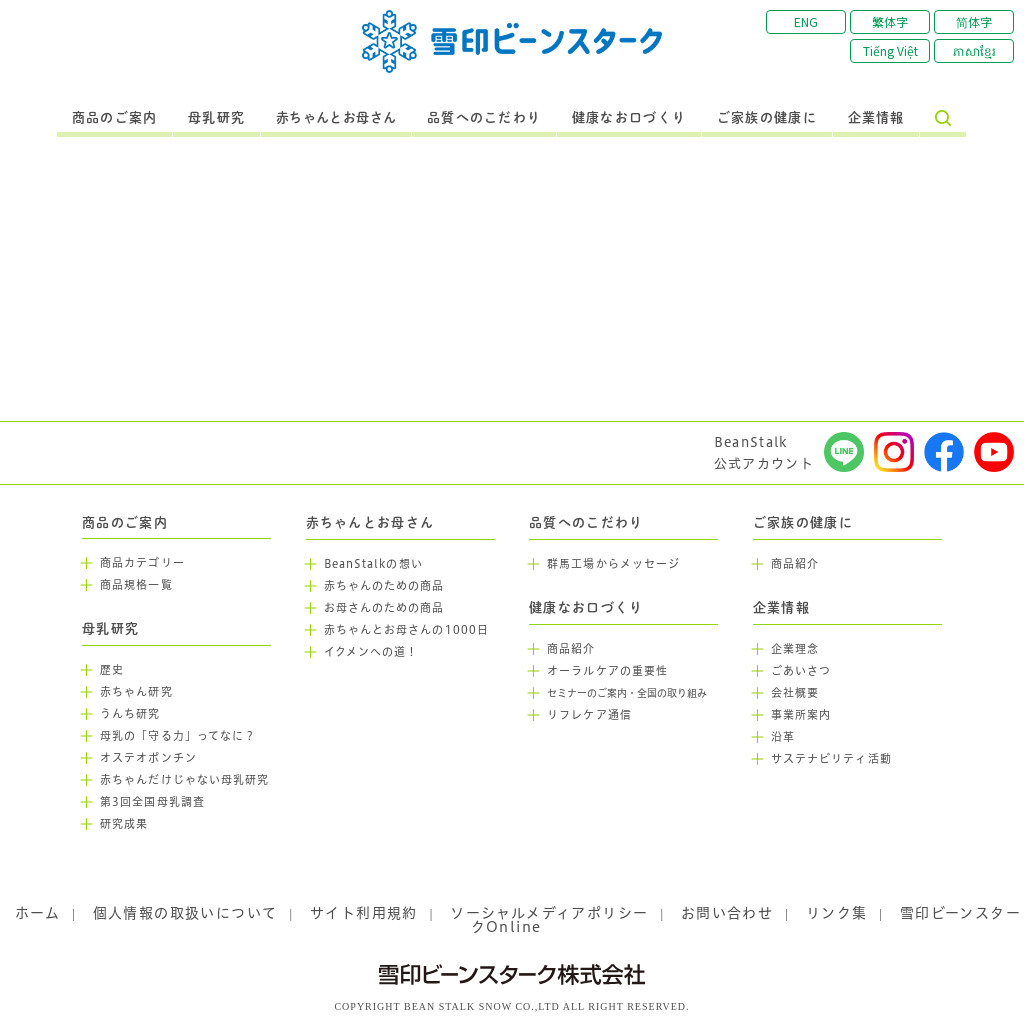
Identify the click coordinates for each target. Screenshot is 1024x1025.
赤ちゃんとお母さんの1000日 (407, 630)
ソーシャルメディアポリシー (549, 913)
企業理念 (795, 649)
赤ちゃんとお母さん (336, 118)
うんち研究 (130, 714)
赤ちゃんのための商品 (384, 586)
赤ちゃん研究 (136, 692)
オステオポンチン (148, 758)
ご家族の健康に (767, 118)
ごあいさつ (801, 671)
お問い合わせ (727, 913)
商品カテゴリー (142, 563)
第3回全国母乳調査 (152, 802)
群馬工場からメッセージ (613, 564)
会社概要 (795, 693)
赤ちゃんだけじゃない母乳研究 (184, 780)
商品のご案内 (115, 118)
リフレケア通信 (589, 715)
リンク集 (837, 913)
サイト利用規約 (364, 913)
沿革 (783, 737)
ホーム (37, 913)
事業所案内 (801, 715)
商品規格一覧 (136, 585)
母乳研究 (216, 118)
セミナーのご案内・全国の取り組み (627, 693)
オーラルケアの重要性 (607, 671)
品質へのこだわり (484, 118)
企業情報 (876, 118)
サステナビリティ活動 (831, 759)
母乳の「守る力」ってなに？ (178, 736)
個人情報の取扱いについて (185, 913)
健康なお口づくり (629, 118)
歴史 (112, 670)
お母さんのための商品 (384, 608)
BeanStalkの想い (373, 564)
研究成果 (124, 824)
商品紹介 (571, 649)
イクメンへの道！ (371, 652)
